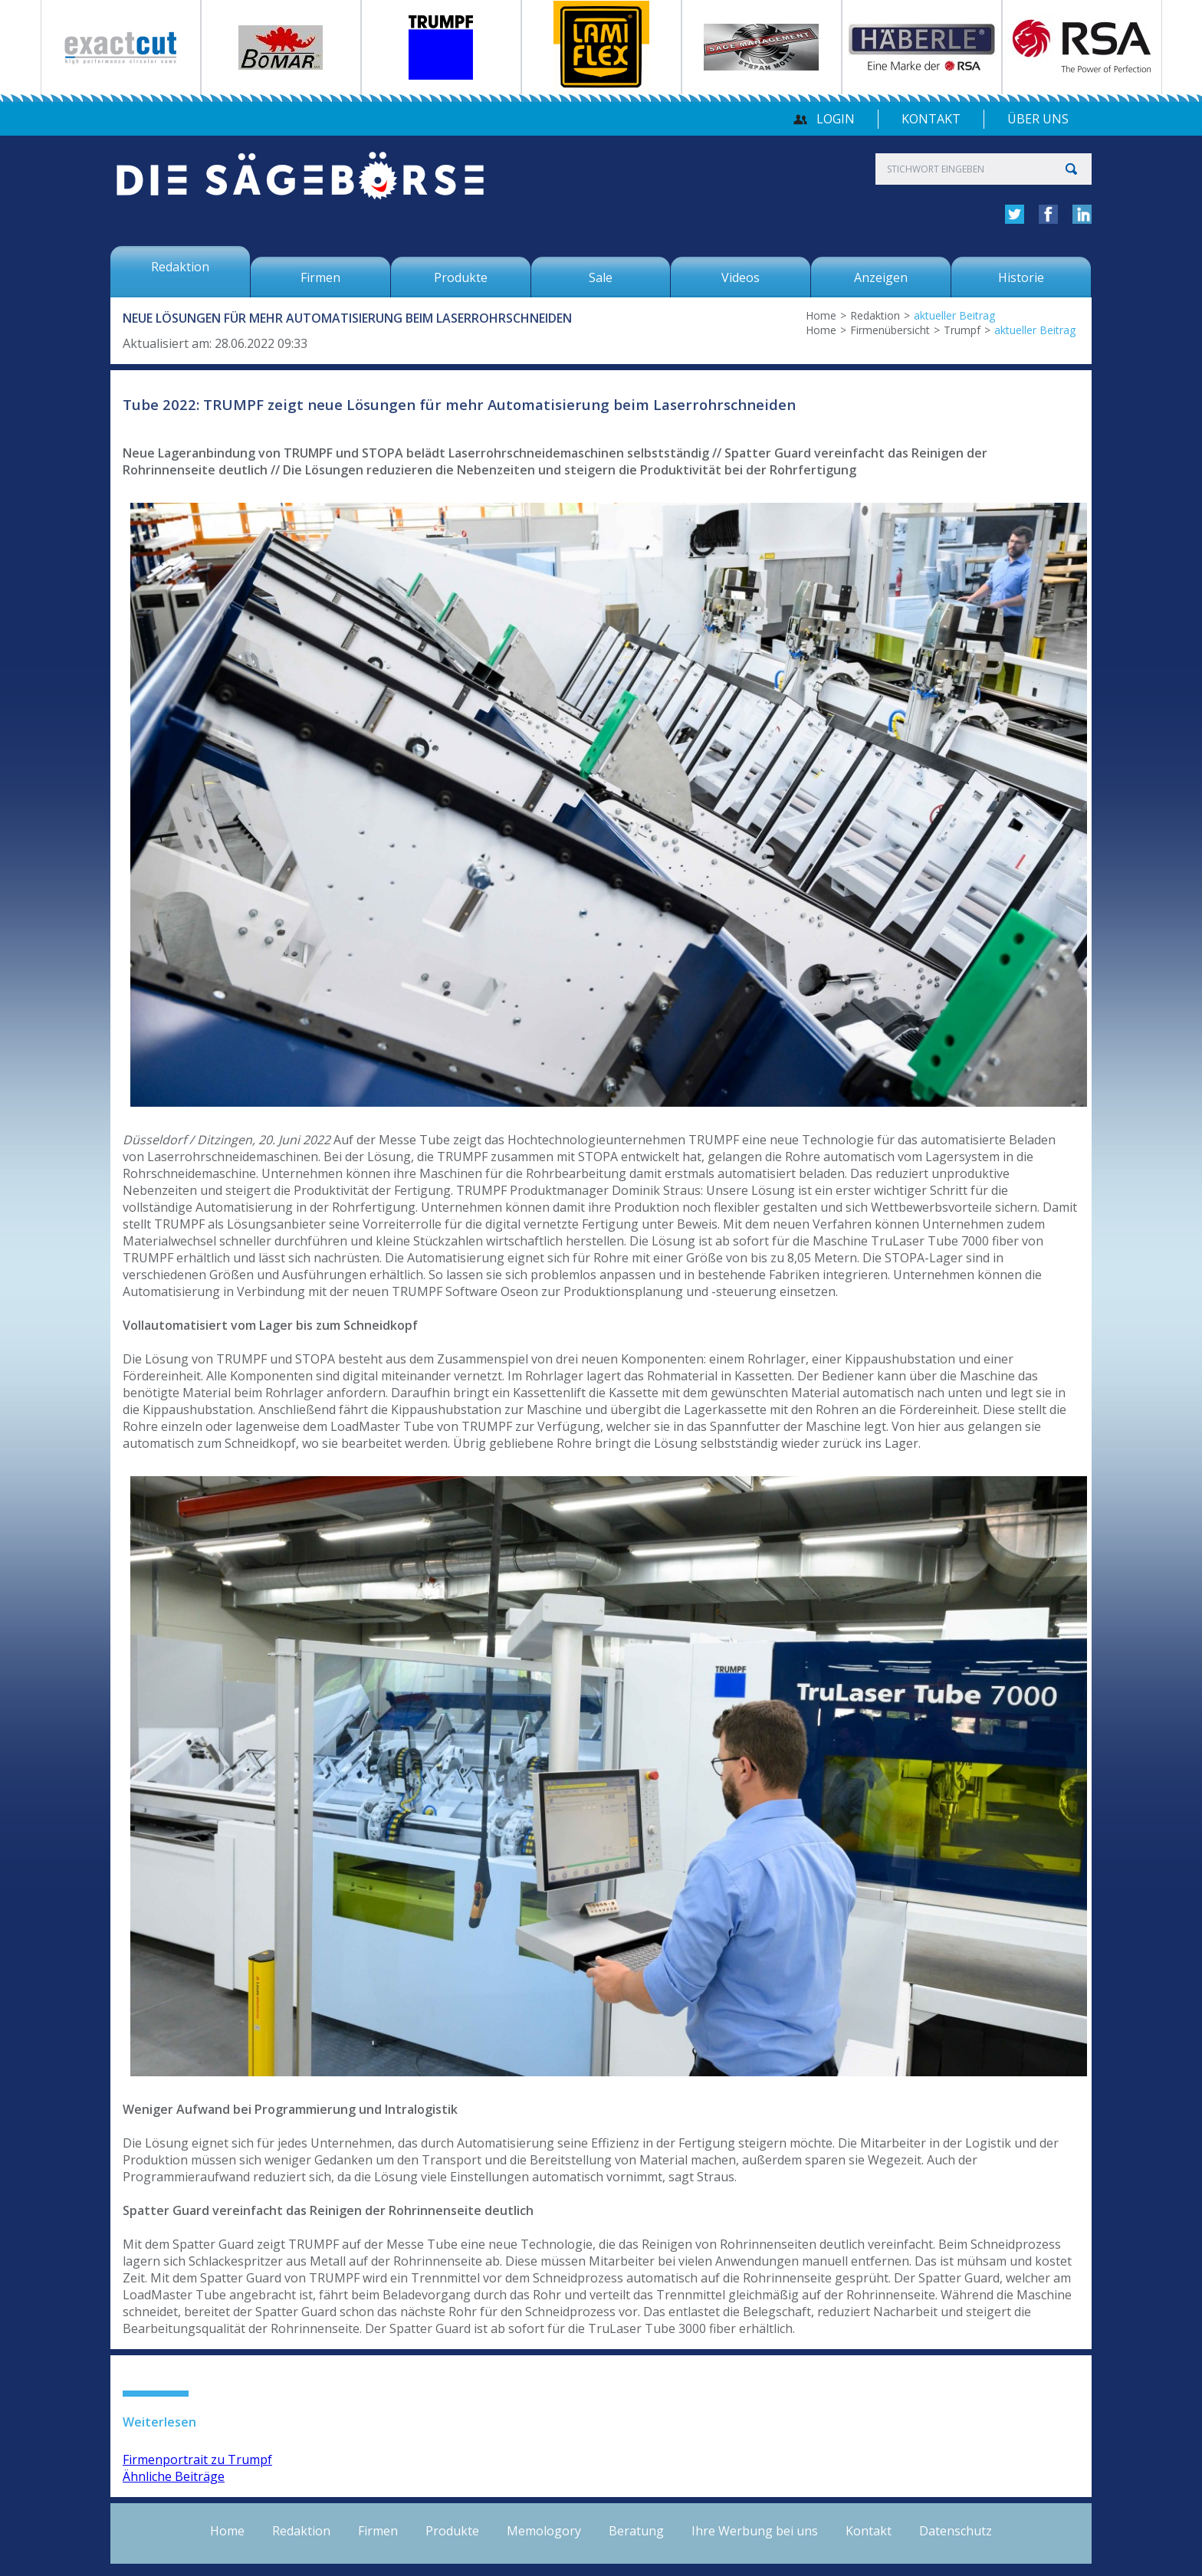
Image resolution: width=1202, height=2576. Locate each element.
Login (835, 118)
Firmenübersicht (890, 330)
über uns (1038, 118)
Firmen (378, 2530)
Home (821, 315)
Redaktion (875, 315)
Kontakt (931, 118)
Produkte (452, 2530)
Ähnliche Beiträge (174, 2476)
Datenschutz (955, 2530)
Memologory (544, 2530)
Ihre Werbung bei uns (754, 2530)
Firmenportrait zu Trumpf (197, 2459)
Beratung (636, 2530)
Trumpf (962, 330)
